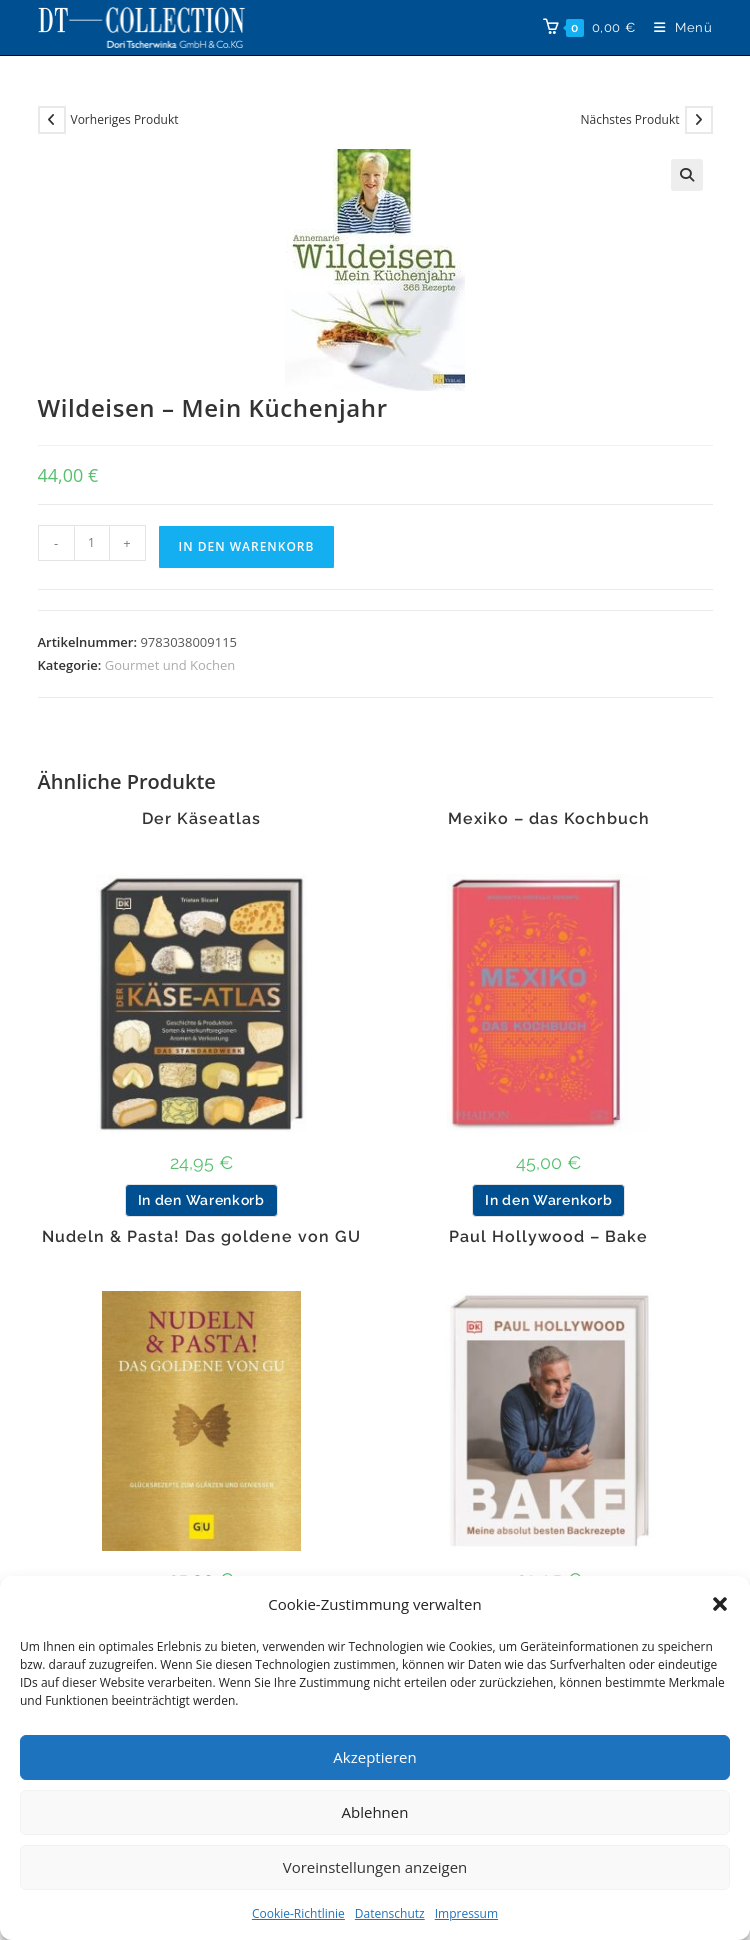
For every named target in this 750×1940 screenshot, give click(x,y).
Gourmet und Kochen (170, 665)
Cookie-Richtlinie (298, 1913)
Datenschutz (390, 1913)
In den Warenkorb (247, 546)
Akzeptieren (374, 1757)
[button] (720, 1604)
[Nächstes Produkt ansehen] (699, 120)
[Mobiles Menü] (676, 27)
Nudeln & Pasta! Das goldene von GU (201, 1237)
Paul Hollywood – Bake (548, 1237)
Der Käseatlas (201, 819)
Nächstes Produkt (629, 119)
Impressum (466, 1913)
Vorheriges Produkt (125, 119)
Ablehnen (375, 1812)
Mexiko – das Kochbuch (549, 819)
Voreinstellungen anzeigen (375, 1867)
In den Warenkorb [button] (201, 1200)
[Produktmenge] (92, 543)
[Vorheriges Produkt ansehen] (52, 120)
